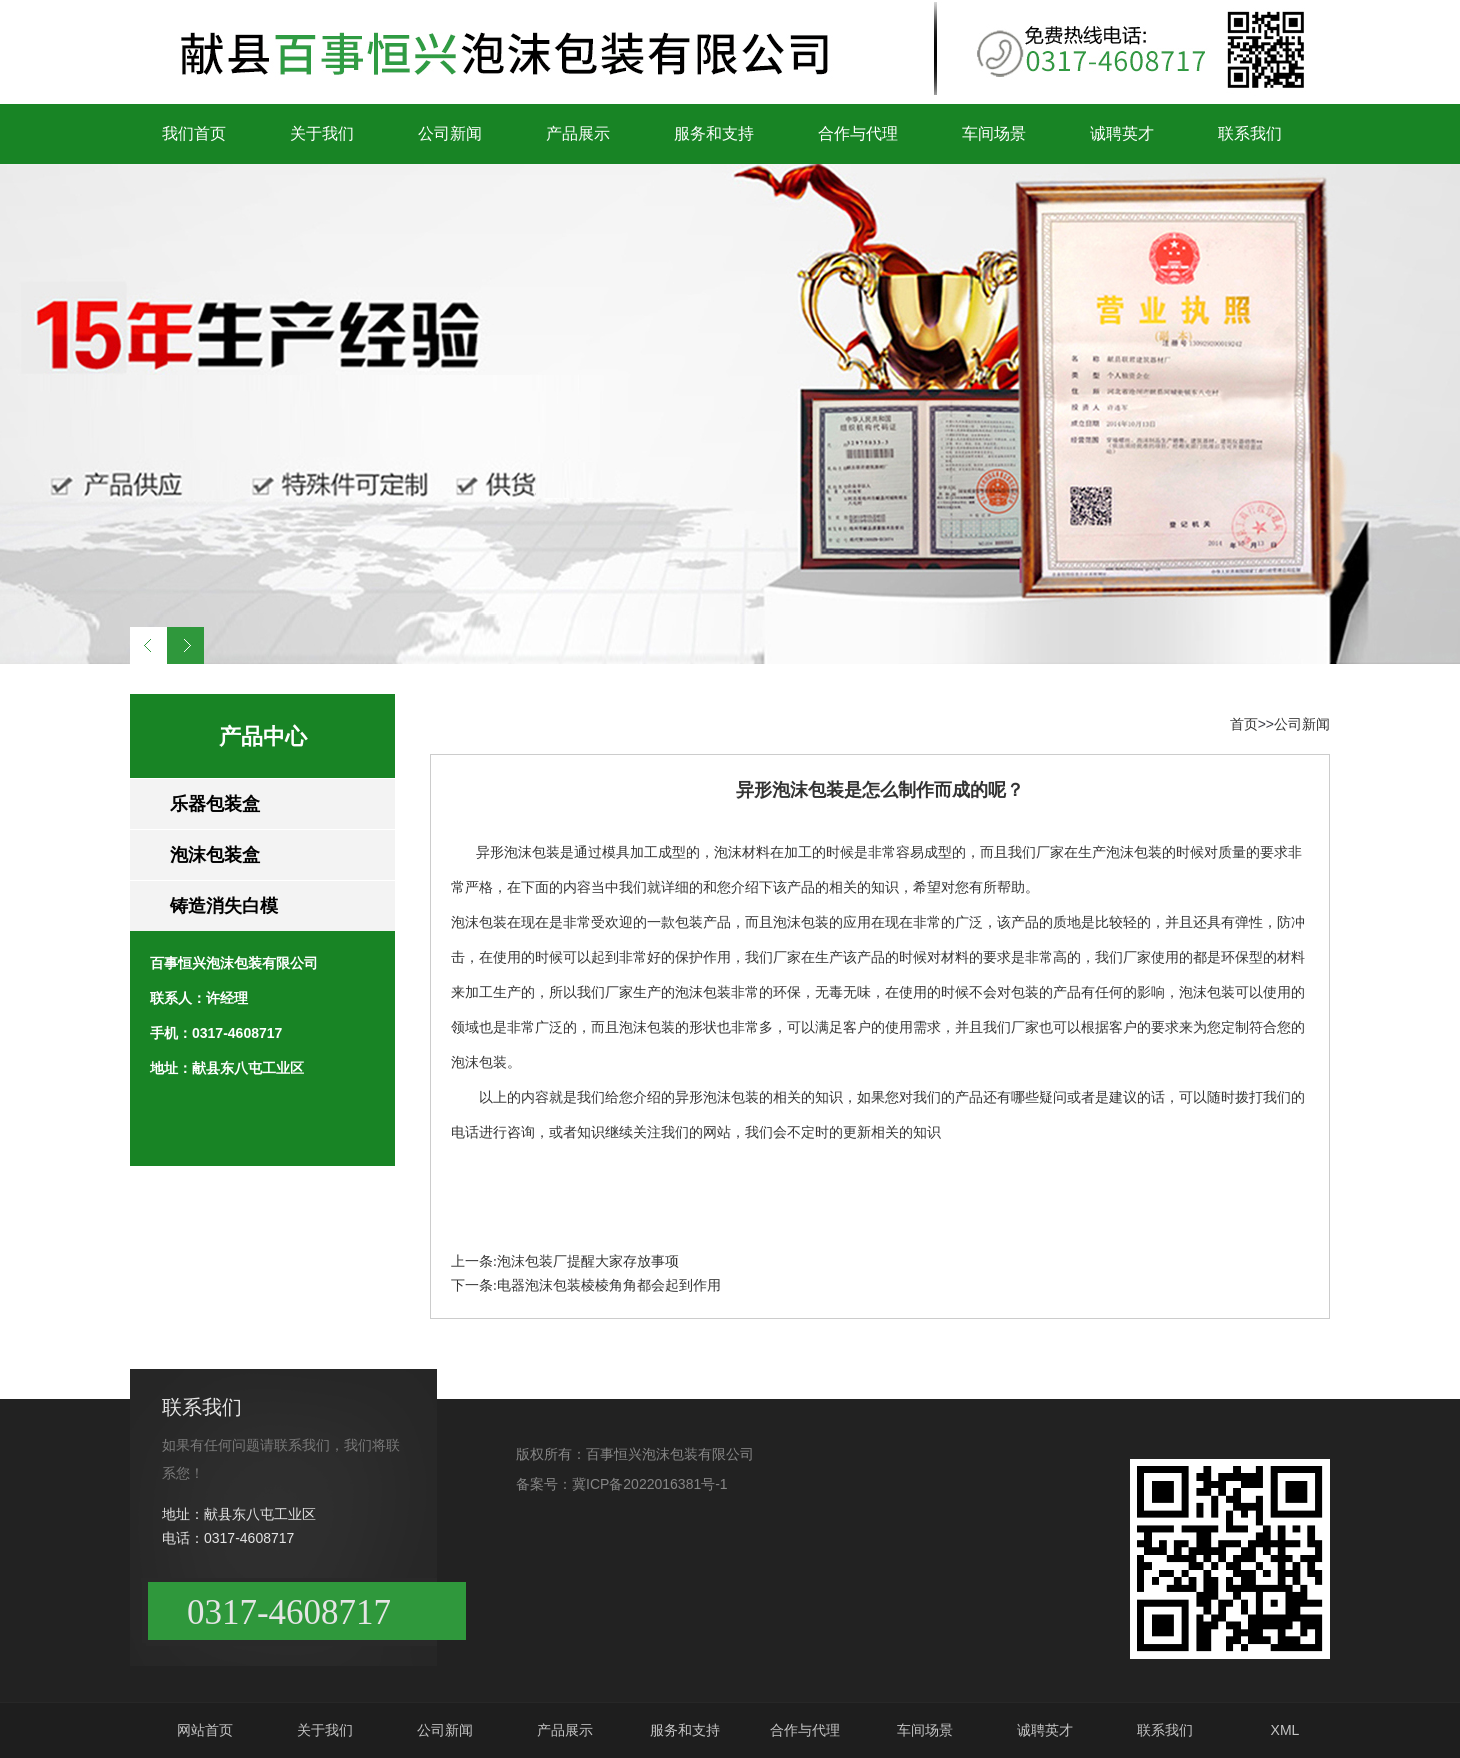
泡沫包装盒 (215, 855)
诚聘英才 (1122, 133)
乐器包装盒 (215, 804)
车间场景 (994, 133)
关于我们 (322, 133)
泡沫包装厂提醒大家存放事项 (588, 1261)
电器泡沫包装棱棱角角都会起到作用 (609, 1285)
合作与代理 (858, 133)
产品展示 (578, 133)
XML (1285, 1730)
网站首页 (205, 1730)
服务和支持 (714, 133)
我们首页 (194, 133)
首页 (1244, 724)
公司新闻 (450, 133)
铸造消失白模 (224, 906)
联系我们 (1250, 133)
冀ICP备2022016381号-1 (650, 1484)
